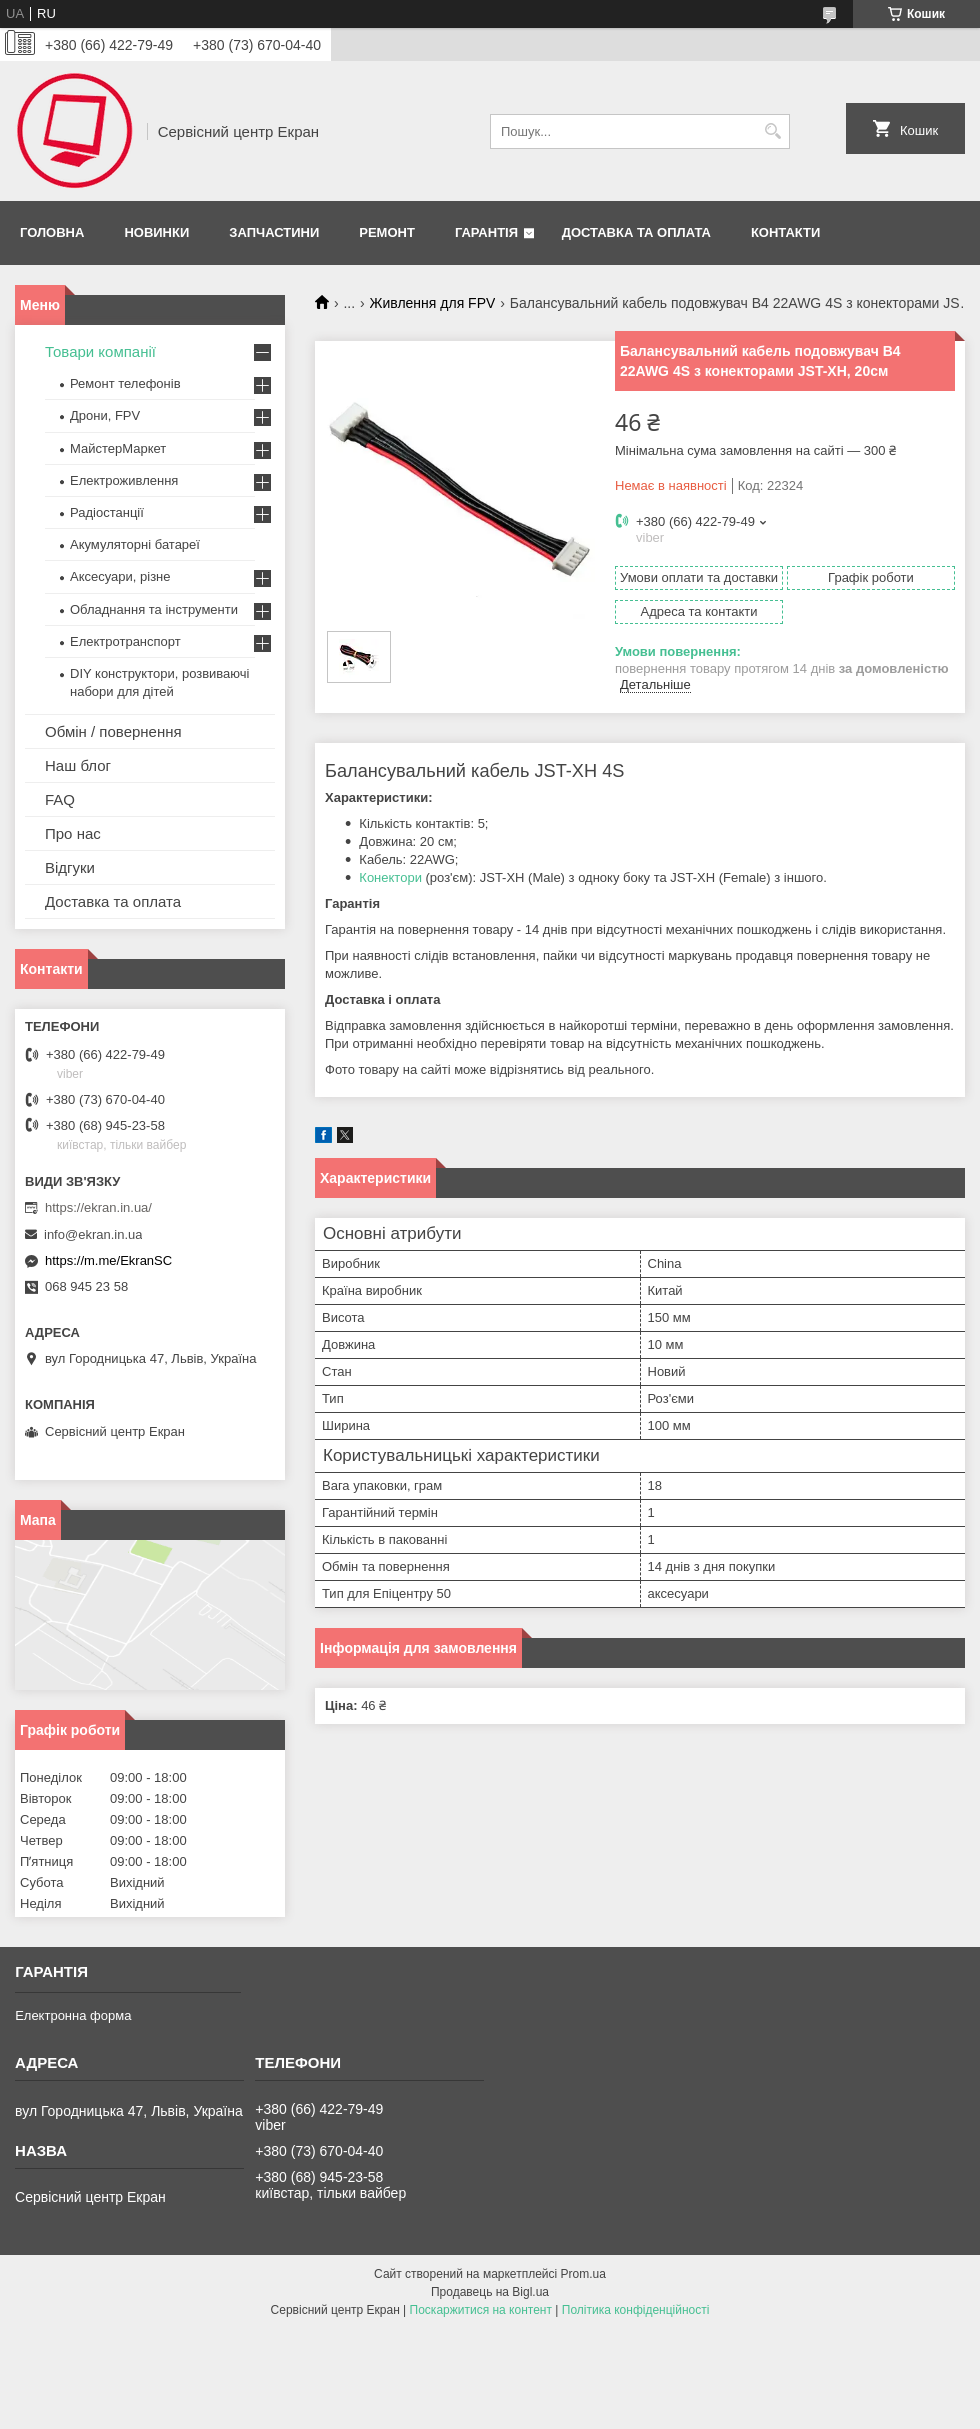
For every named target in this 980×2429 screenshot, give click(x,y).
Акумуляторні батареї (135, 544)
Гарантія (486, 232)
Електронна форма (73, 2015)
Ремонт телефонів (125, 383)
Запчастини (274, 232)
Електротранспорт (125, 641)
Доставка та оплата (636, 232)
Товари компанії (100, 351)
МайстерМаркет (118, 448)
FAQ (60, 799)
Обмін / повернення (113, 731)
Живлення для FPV (433, 303)
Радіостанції (107, 512)
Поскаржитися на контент (481, 2310)
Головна (52, 232)
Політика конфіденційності (636, 2310)
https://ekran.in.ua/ (98, 1207)
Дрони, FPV (105, 415)
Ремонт (387, 232)
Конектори (390, 877)
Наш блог (78, 765)
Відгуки (70, 867)
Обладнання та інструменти (154, 609)
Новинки (156, 232)
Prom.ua (583, 2274)
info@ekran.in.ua (93, 1234)
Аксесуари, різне (120, 576)
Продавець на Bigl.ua (490, 2292)
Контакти (786, 232)
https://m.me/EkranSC (108, 1260)
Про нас (73, 833)
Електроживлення (124, 480)
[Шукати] (772, 131)
